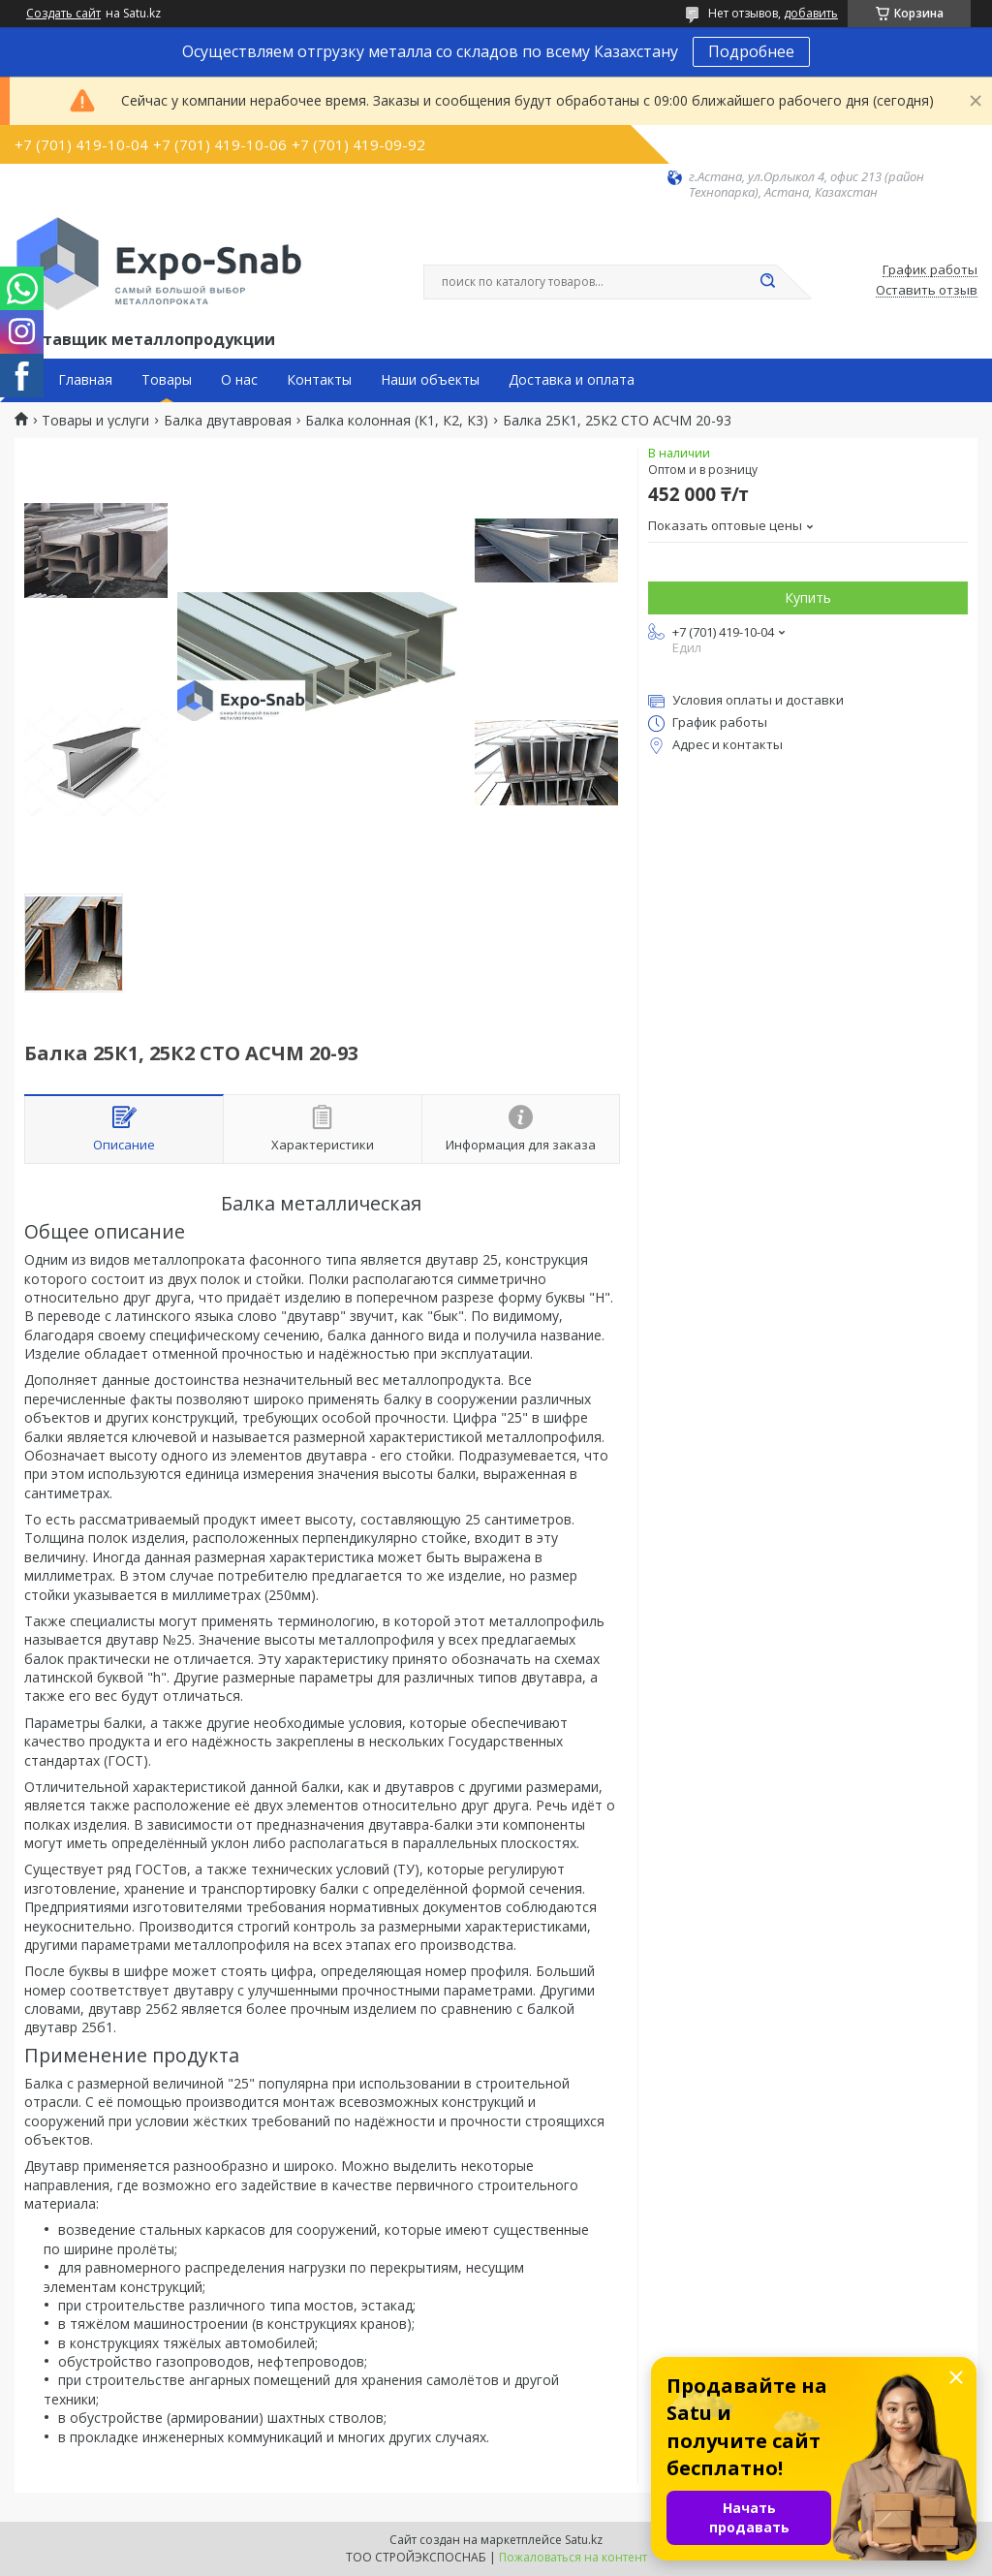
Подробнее (751, 51)
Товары (166, 380)
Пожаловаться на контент (573, 2557)
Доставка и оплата (572, 380)
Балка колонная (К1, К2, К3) (396, 420)
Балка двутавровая (228, 420)
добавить (811, 13)
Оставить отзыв (926, 291)
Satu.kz (584, 2539)
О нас (239, 380)
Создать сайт (63, 13)
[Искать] (767, 282)
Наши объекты (430, 380)
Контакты (319, 380)
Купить (808, 597)
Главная (85, 380)
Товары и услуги (95, 420)
